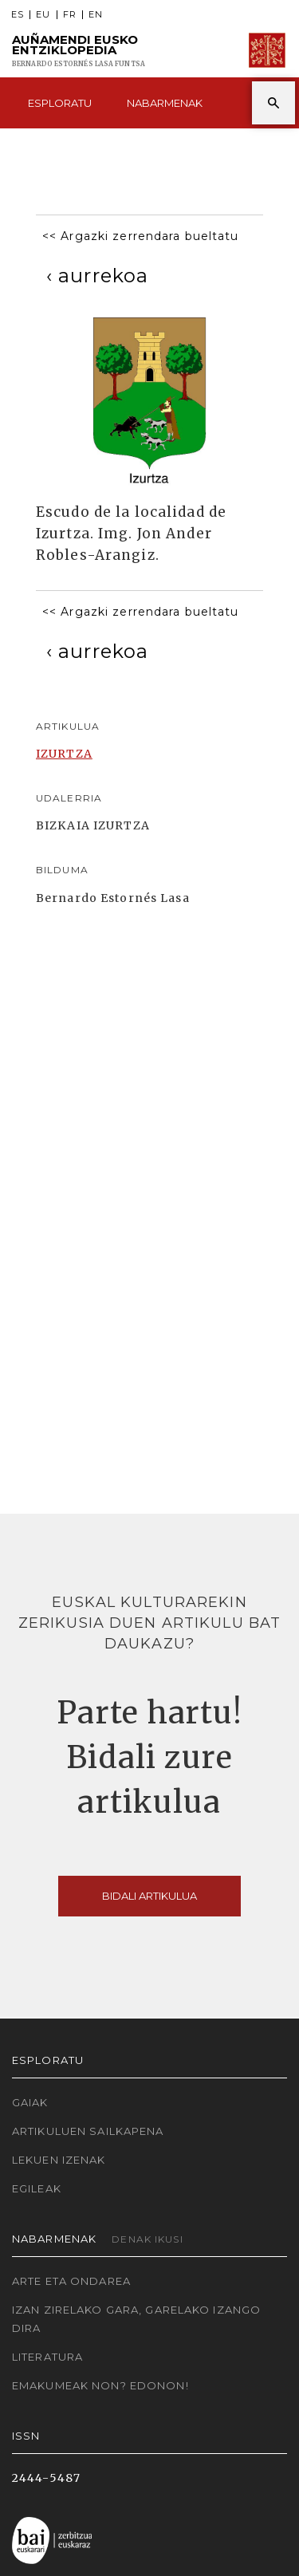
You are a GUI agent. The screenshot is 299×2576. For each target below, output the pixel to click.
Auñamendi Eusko (78, 50)
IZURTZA (64, 753)
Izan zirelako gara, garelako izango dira (136, 2318)
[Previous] (97, 275)
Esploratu (60, 103)
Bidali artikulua (149, 1895)
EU (43, 14)
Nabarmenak (165, 103)
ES (17, 14)
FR (70, 14)
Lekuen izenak (59, 2159)
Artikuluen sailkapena (88, 2131)
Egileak (36, 2188)
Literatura (47, 2356)
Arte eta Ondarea (71, 2281)
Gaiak (30, 2102)
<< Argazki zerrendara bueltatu (140, 236)
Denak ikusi (147, 2239)
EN (96, 14)
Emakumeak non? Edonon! (100, 2385)
